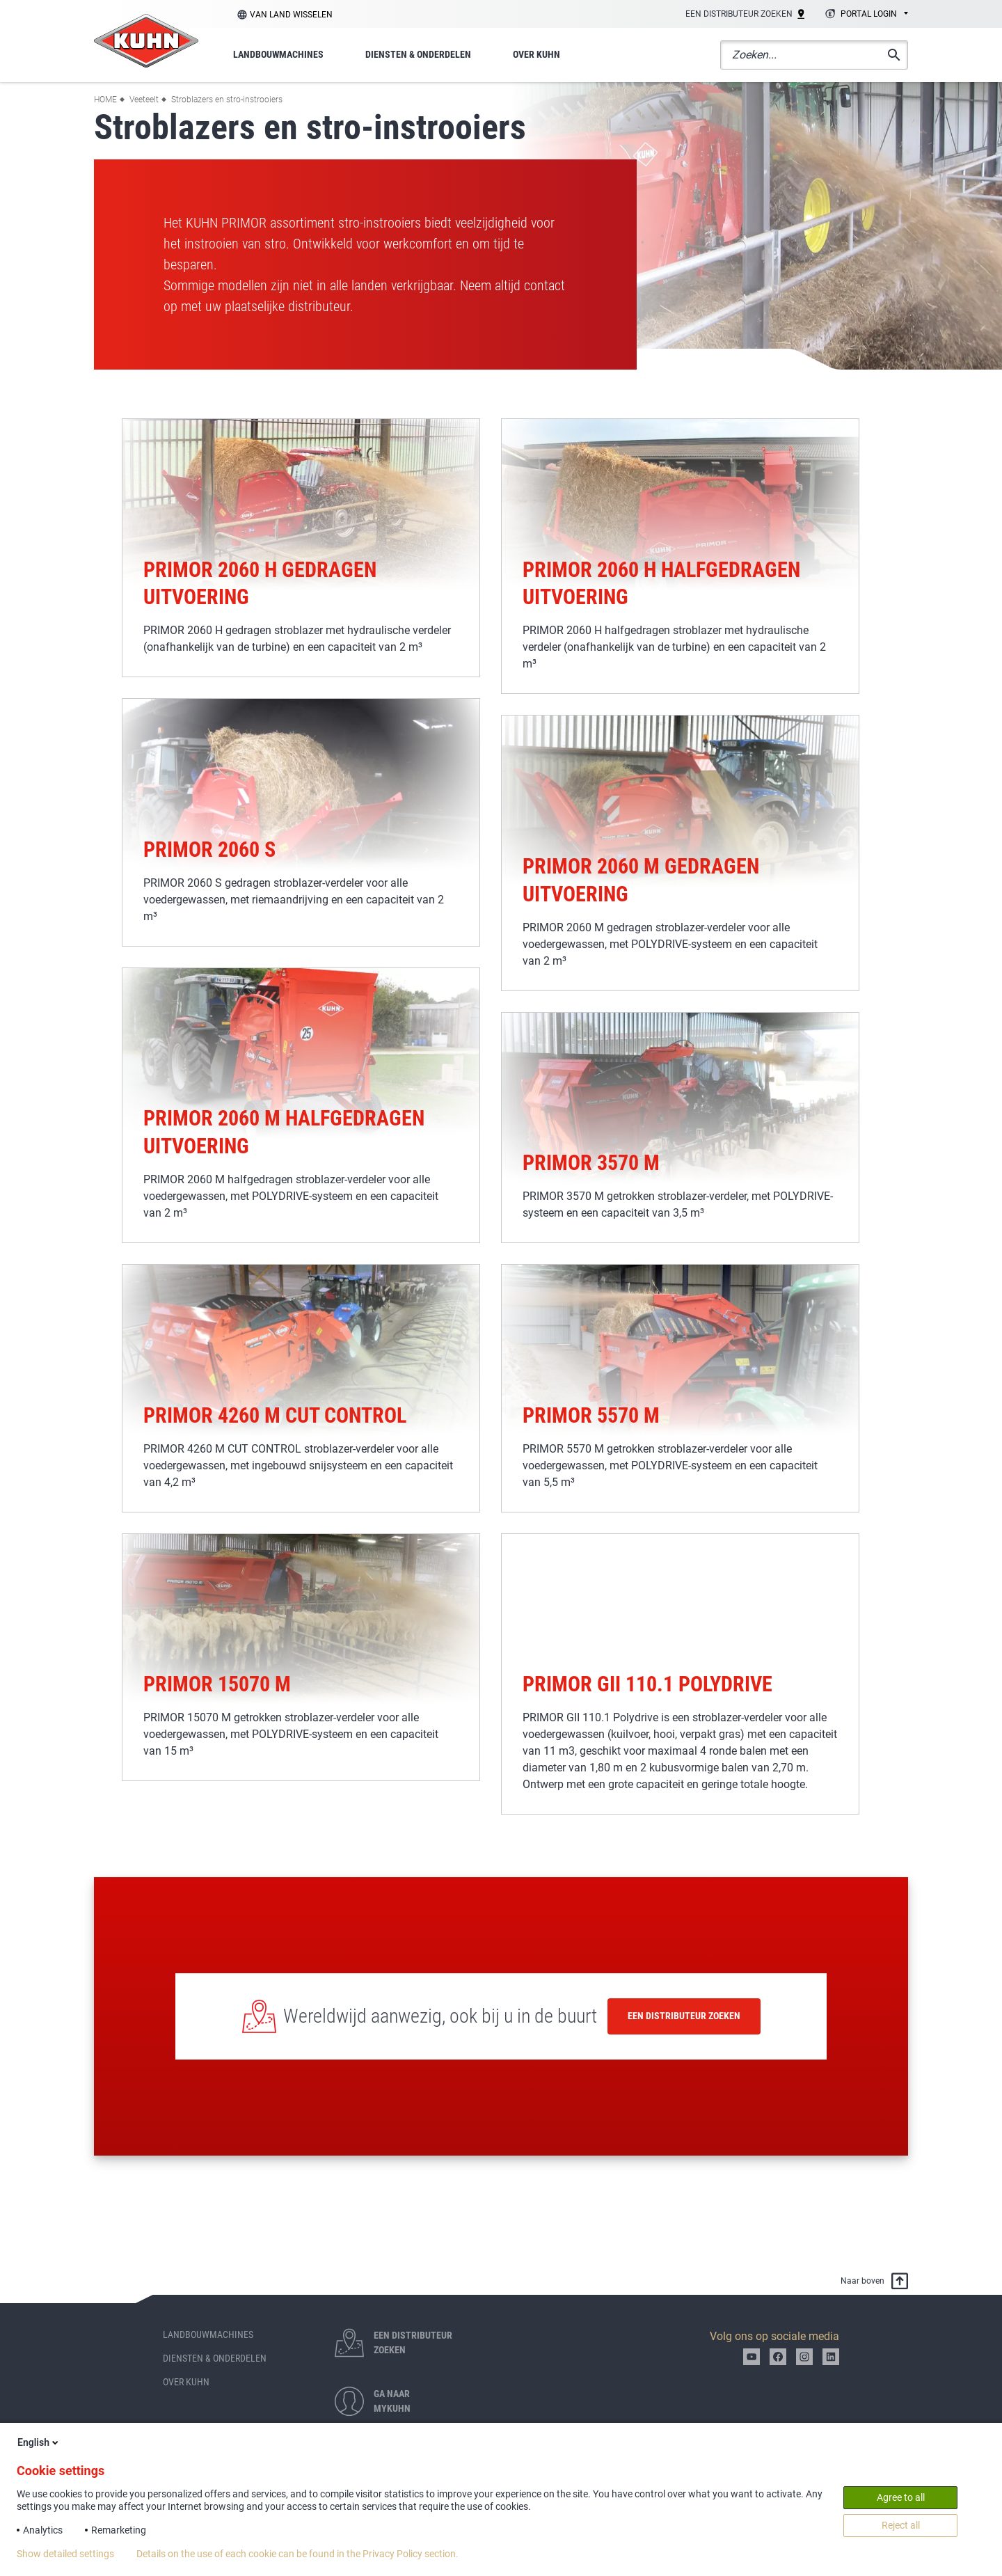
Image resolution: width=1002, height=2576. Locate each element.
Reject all (901, 2525)
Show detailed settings (65, 2553)
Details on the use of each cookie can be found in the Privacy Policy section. (297, 2553)
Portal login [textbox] (869, 14)
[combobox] (864, 14)
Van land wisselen (291, 14)
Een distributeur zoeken (684, 2015)
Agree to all (901, 2497)
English (39, 2442)
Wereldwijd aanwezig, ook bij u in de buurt (440, 2016)
